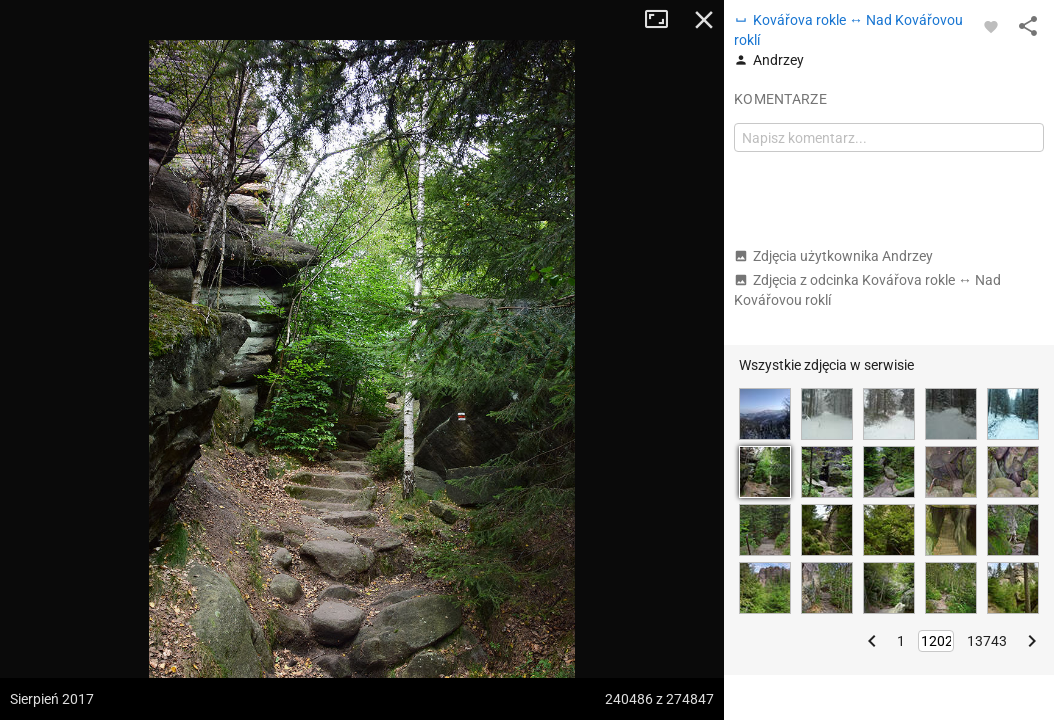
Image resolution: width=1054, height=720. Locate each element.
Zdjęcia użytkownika (833, 256)
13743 (987, 641)
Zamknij (704, 20)
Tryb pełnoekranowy (664, 20)
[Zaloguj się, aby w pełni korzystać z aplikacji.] (991, 26)
